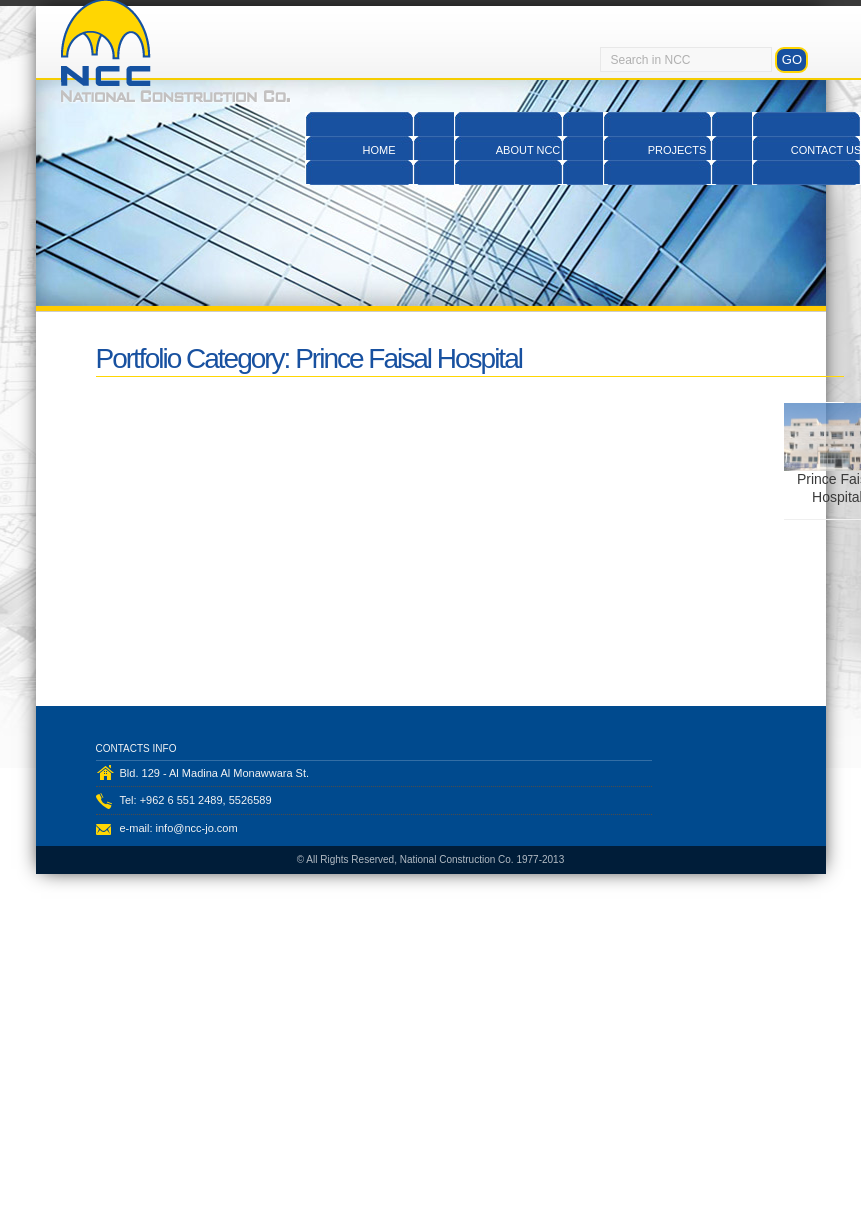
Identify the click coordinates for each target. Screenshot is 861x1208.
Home (379, 150)
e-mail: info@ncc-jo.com (179, 835)
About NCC (528, 150)
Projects (677, 150)
